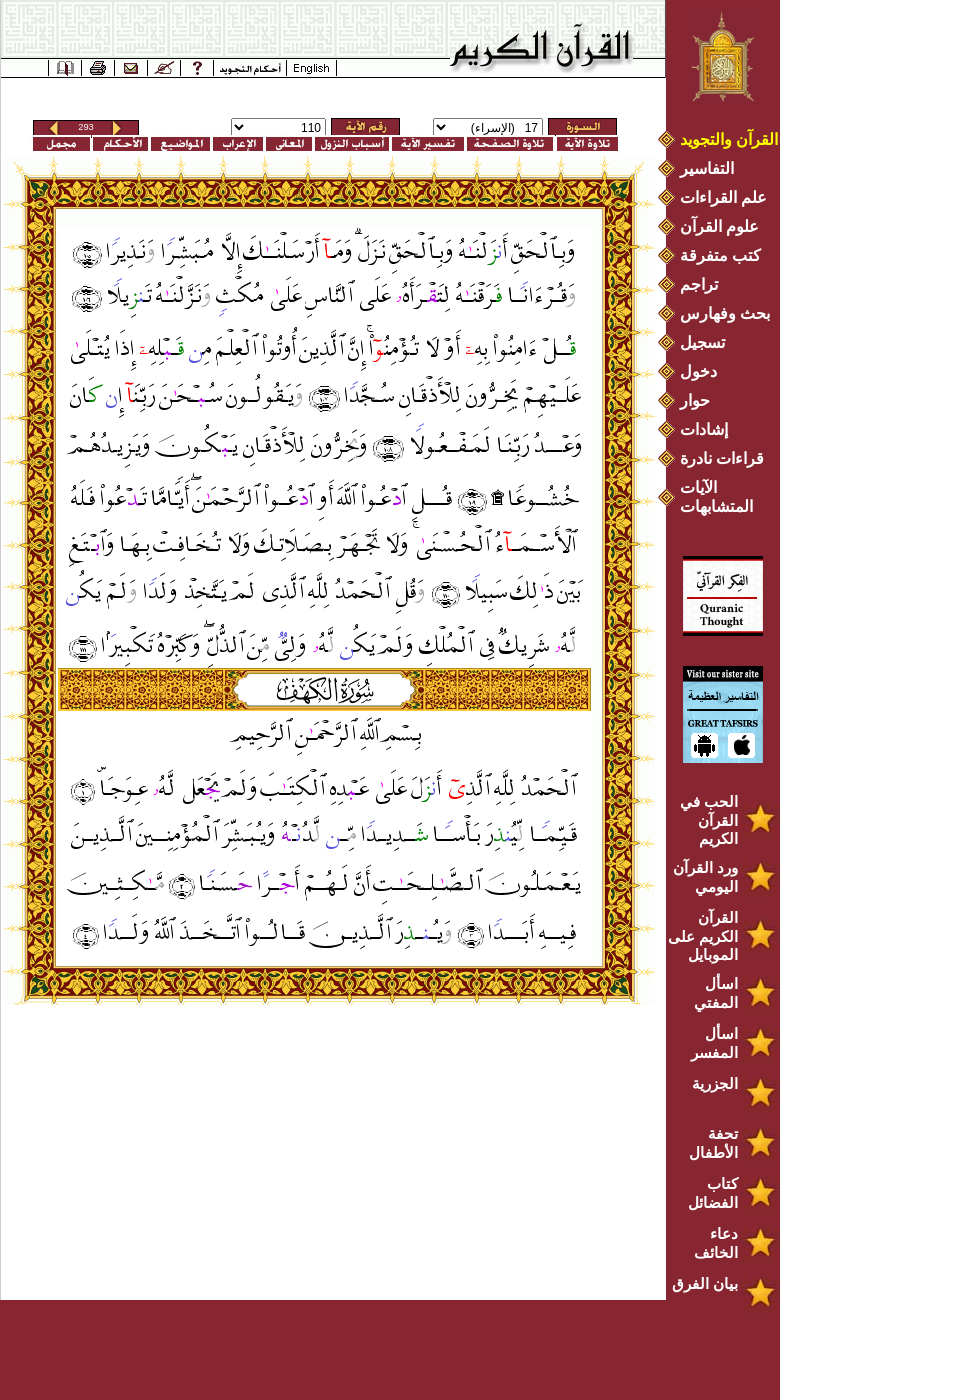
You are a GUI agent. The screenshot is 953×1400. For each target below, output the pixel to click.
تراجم (699, 284)
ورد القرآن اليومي (705, 877)
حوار (695, 400)
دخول (698, 371)
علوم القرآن (719, 226)
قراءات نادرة (722, 458)
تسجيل (702, 342)
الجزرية (715, 1083)
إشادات (704, 429)
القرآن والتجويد (729, 139)
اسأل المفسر (714, 1043)
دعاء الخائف (716, 1243)
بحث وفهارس (729, 313)
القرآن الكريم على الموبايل (703, 936)
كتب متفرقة (720, 255)
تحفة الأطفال (713, 1143)
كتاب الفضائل (713, 1193)
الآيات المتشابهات (716, 497)
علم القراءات (723, 197)
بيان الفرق (705, 1283)
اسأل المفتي (716, 993)
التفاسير (707, 168)
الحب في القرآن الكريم (709, 820)
